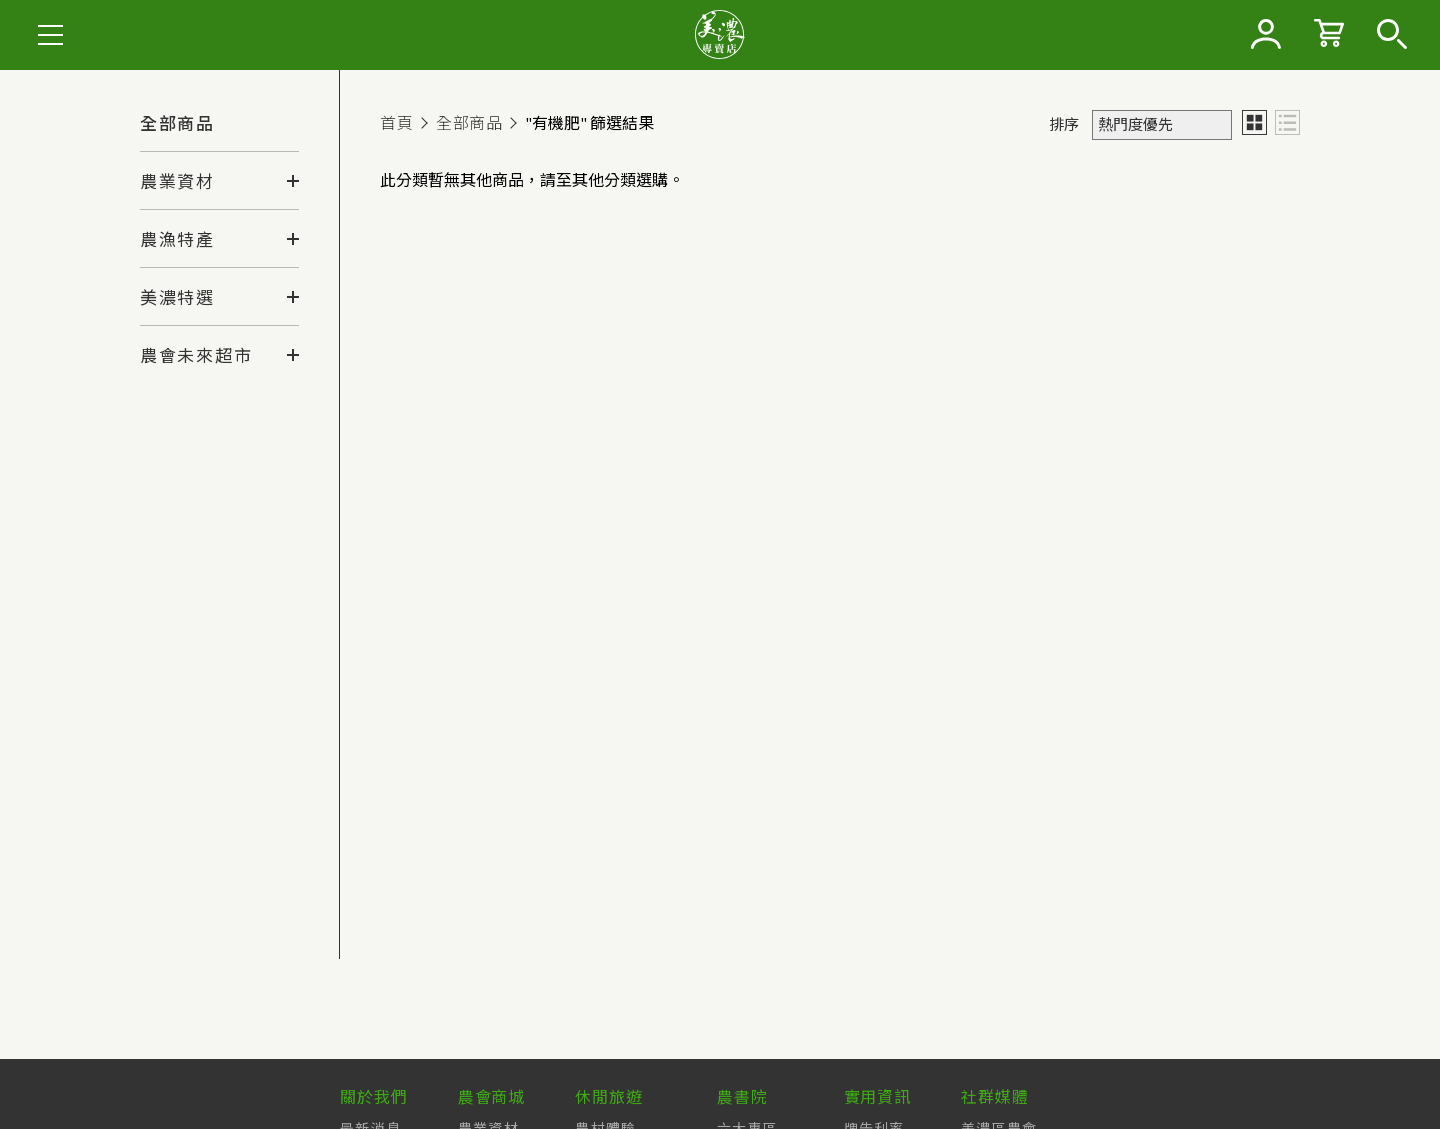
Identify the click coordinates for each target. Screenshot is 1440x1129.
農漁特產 (177, 240)
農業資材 (177, 182)
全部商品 (177, 124)
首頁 (396, 123)
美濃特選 (177, 298)
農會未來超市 (196, 356)
